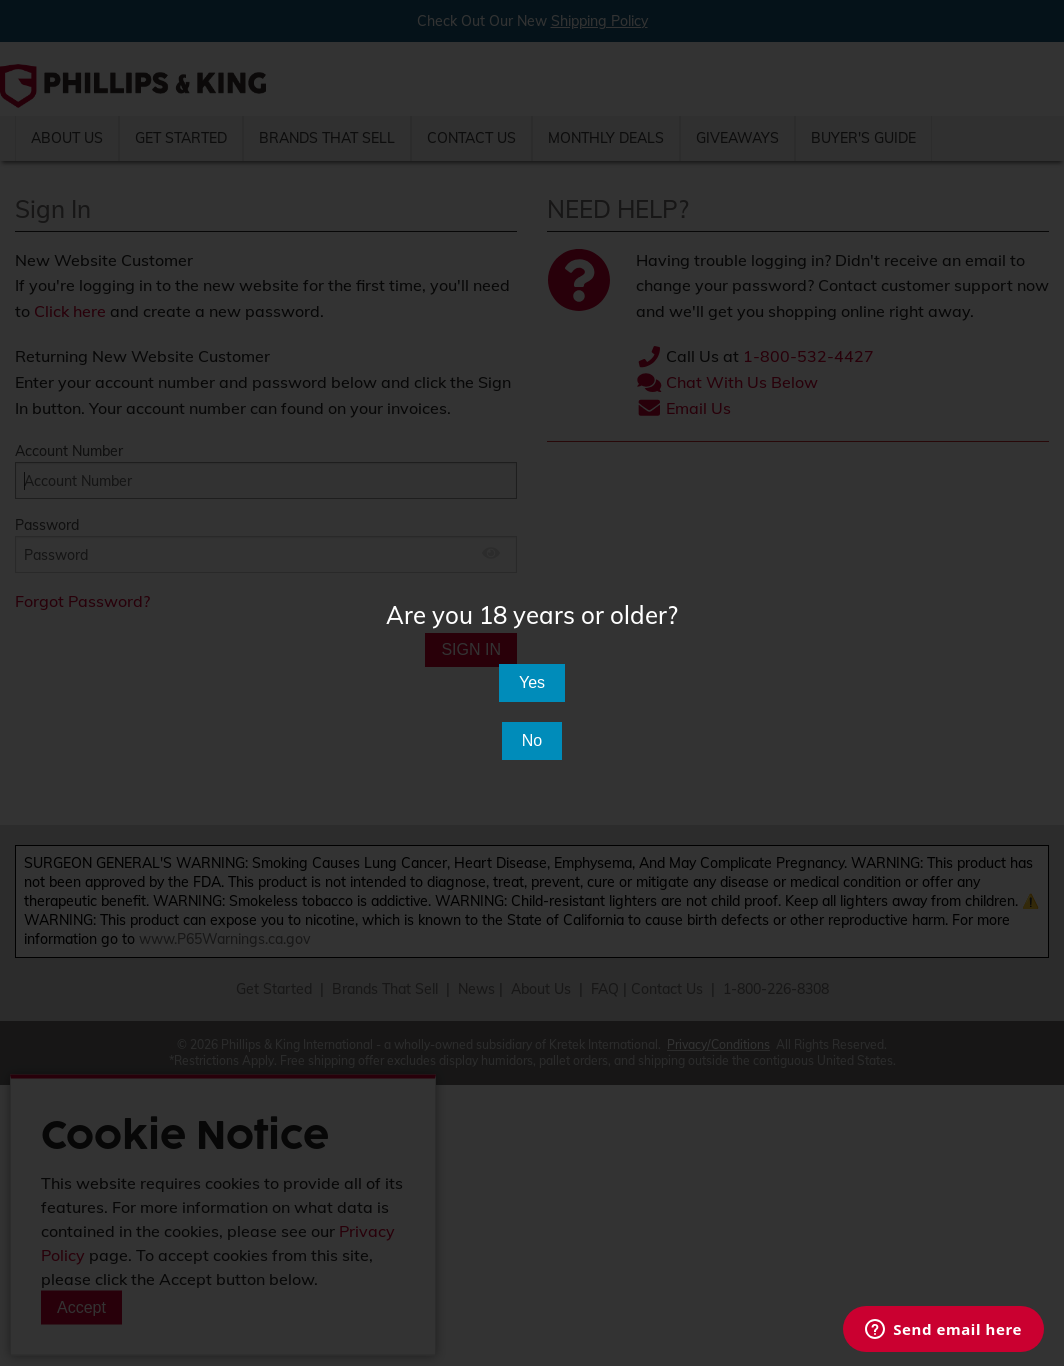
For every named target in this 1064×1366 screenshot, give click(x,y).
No (532, 740)
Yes (532, 682)
